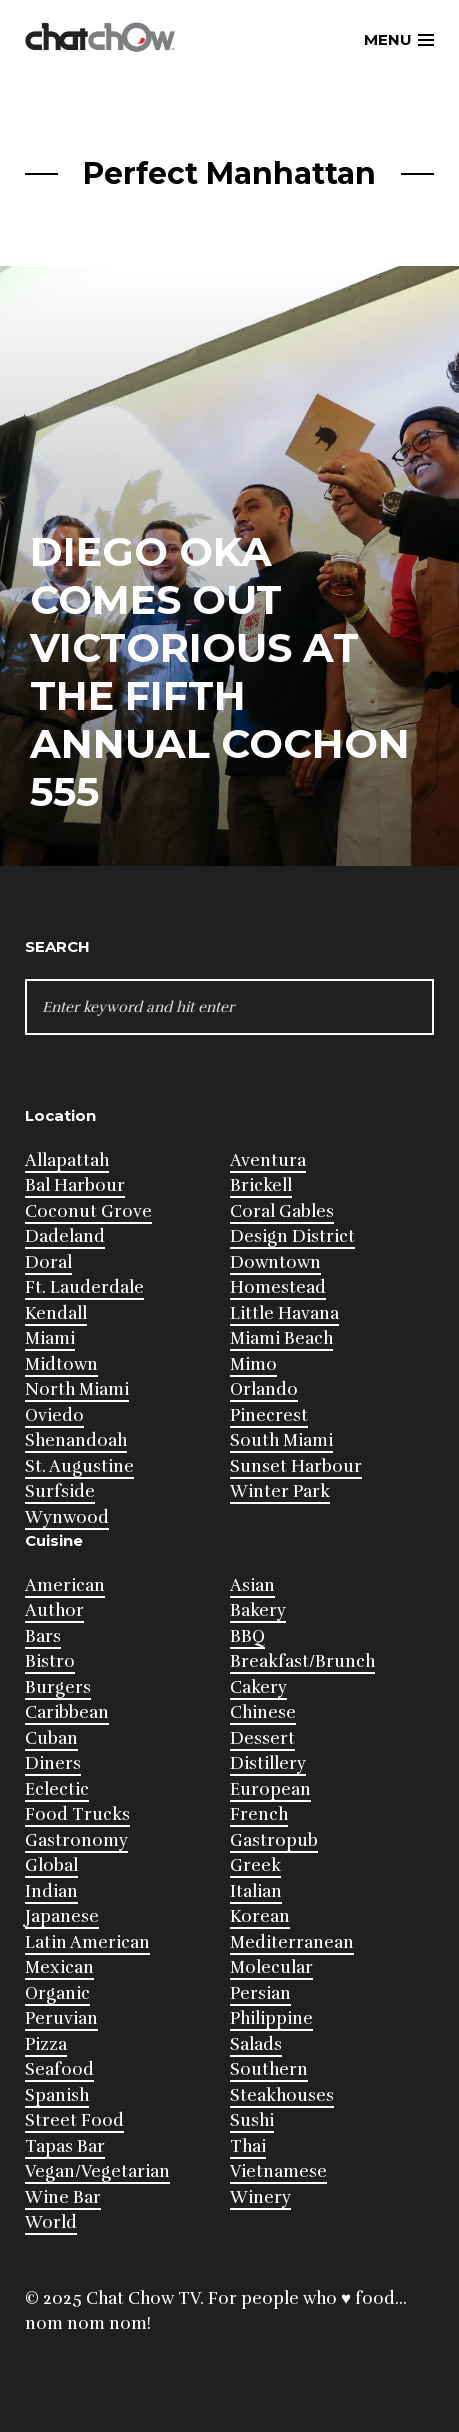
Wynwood (67, 1517)
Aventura (268, 1160)
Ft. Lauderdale (84, 1287)
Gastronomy (76, 1840)
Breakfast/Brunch (302, 1661)
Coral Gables (282, 1211)
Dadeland (65, 1236)
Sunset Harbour (296, 1466)
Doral (48, 1262)
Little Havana (284, 1313)
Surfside (60, 1491)
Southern (269, 2069)
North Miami (77, 1389)
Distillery (268, 1763)
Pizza (46, 2044)
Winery (260, 2197)
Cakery (258, 1687)
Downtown (275, 1262)
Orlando (264, 1389)
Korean (260, 1916)
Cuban (51, 1738)
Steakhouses (282, 2095)
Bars (43, 1636)
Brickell (261, 1185)
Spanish (57, 2095)
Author (54, 1610)
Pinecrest (269, 1415)
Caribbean (67, 1712)
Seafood (59, 2069)
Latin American (87, 1942)
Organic (57, 1993)
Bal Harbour (75, 1185)
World (51, 2222)
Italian (256, 1891)
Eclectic (57, 1789)
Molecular (271, 1967)
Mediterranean (292, 1942)
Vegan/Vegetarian (97, 2171)
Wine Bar (63, 2197)
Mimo (253, 1364)
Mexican (59, 1967)
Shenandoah (76, 1440)
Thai (248, 2146)
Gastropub (274, 1840)
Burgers (58, 1687)
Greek (255, 1865)
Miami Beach (281, 1338)
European (270, 1789)
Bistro (50, 1661)
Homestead (278, 1287)
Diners (53, 1763)
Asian (252, 1585)
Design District (292, 1236)
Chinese (263, 1712)
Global (51, 1865)
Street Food (74, 2120)
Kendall (56, 1313)
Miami (50, 1338)
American (65, 1585)
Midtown (61, 1364)
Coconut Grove (88, 1211)
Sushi (252, 2120)
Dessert (262, 1738)
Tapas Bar (65, 2146)
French (259, 1814)
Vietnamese (278, 2171)
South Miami (281, 1440)
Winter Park (280, 1491)
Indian (51, 1891)
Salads (256, 2044)
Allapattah (67, 1160)
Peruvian (61, 2018)
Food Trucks (77, 1814)
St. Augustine (79, 1466)
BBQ (247, 1636)
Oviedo (54, 1415)
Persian (260, 1993)
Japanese (62, 1916)
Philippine (271, 2018)
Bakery (258, 1610)
